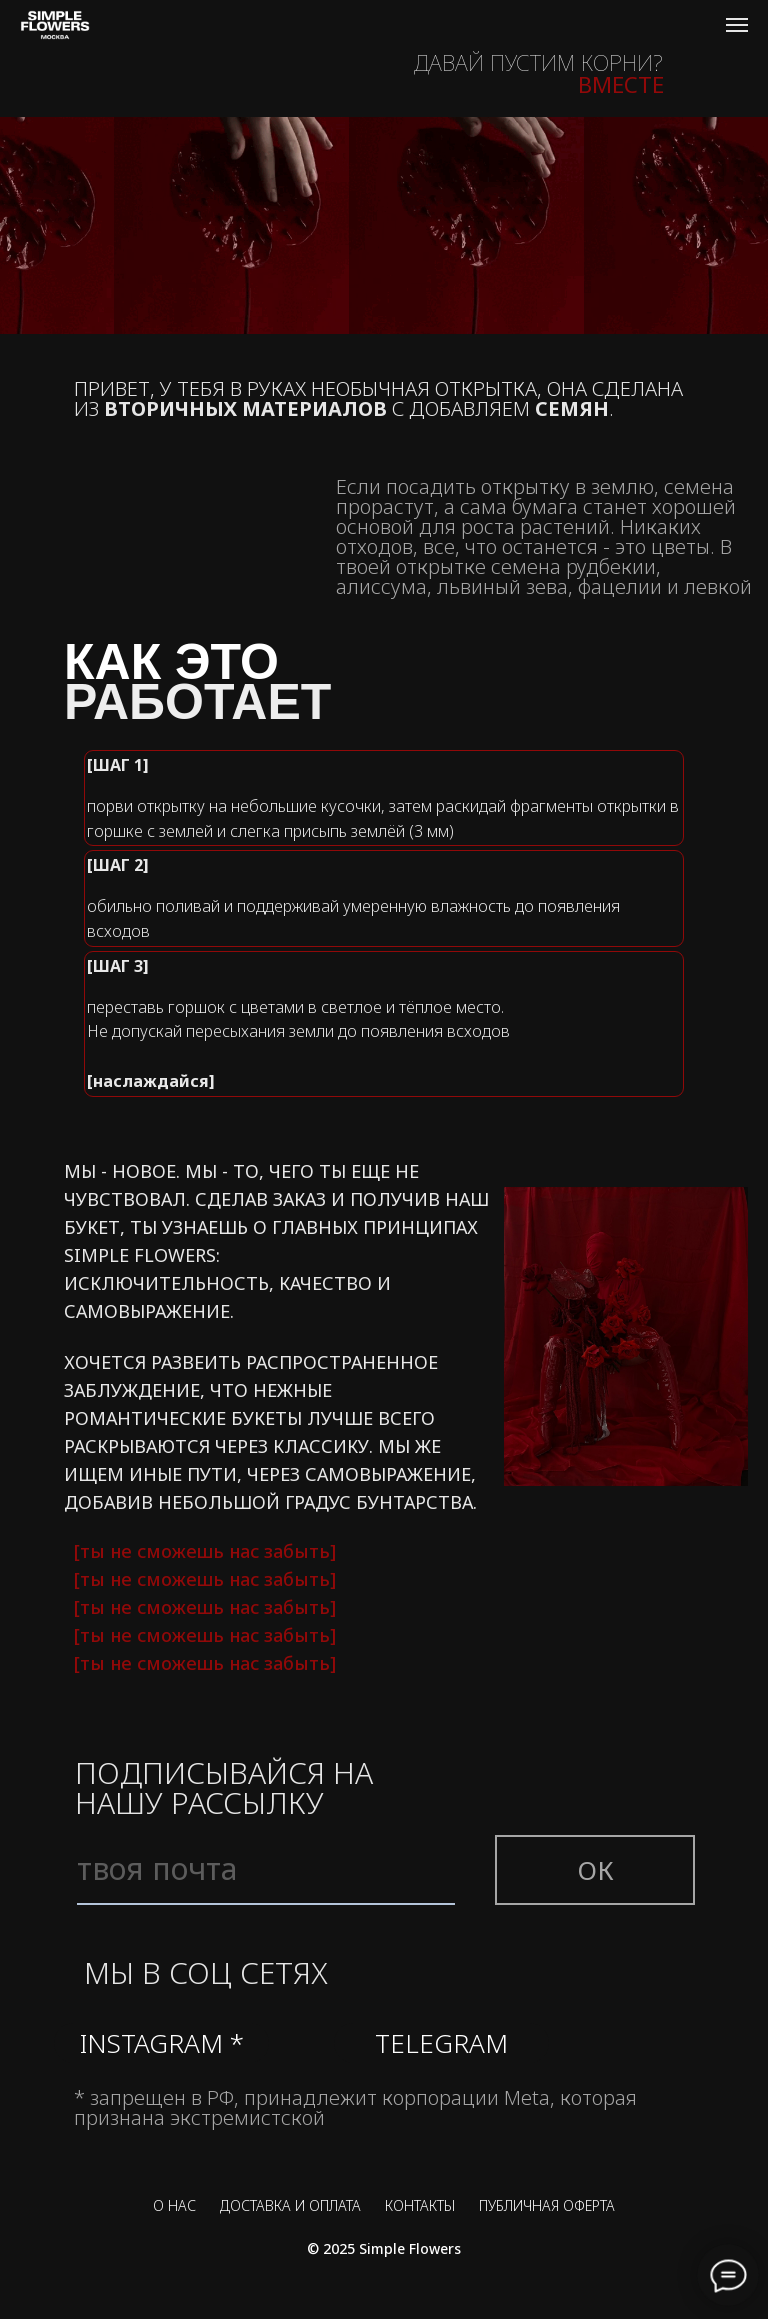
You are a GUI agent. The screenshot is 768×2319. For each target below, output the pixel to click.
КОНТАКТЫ (420, 2205)
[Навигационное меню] (737, 25)
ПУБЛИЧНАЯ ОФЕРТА (547, 2205)
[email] (266, 1870)
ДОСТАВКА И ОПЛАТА (290, 2205)
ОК (595, 1870)
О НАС (174, 2205)
